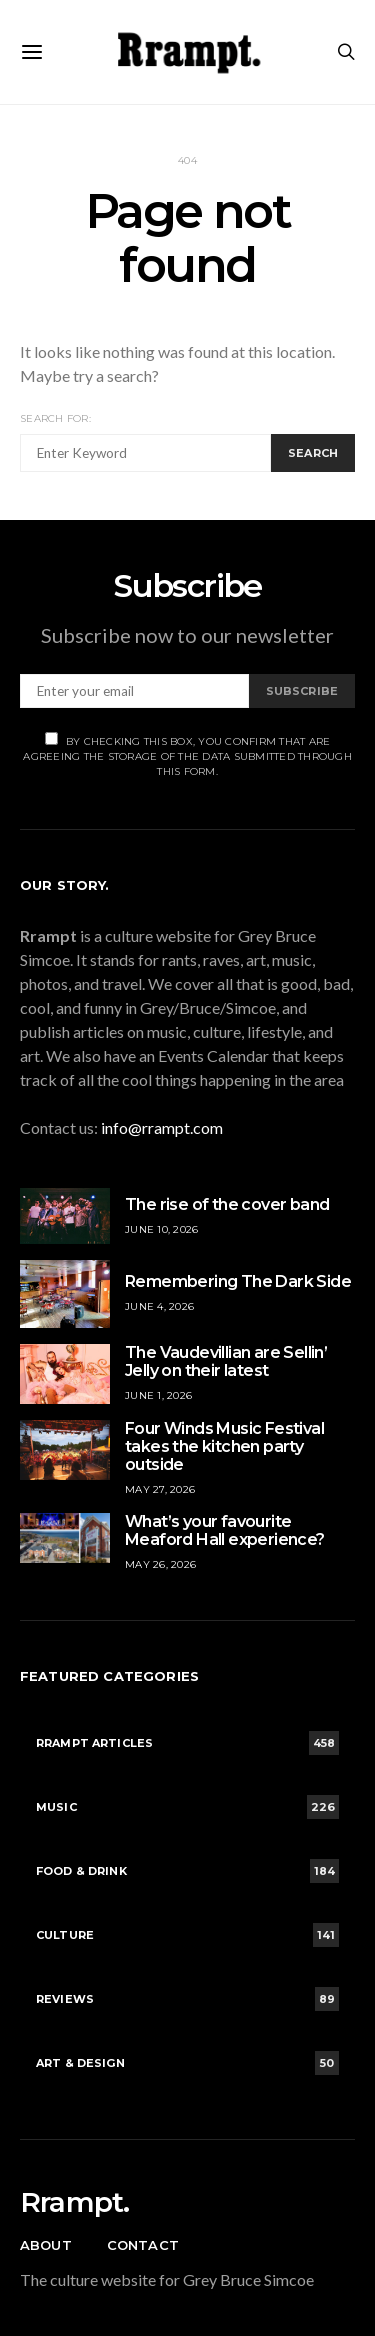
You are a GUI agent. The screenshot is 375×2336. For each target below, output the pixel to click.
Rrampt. (74, 2202)
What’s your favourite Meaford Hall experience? (225, 1530)
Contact (143, 2245)
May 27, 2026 (160, 1489)
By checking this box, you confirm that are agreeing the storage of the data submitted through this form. (187, 755)
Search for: (55, 418)
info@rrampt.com (162, 1127)
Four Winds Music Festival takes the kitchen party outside (224, 1446)
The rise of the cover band (227, 1204)
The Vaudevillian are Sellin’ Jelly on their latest (226, 1361)
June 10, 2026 (161, 1229)
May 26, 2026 (160, 1564)
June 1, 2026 (158, 1395)
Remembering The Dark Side (238, 1281)
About (46, 2245)
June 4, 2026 (159, 1306)
